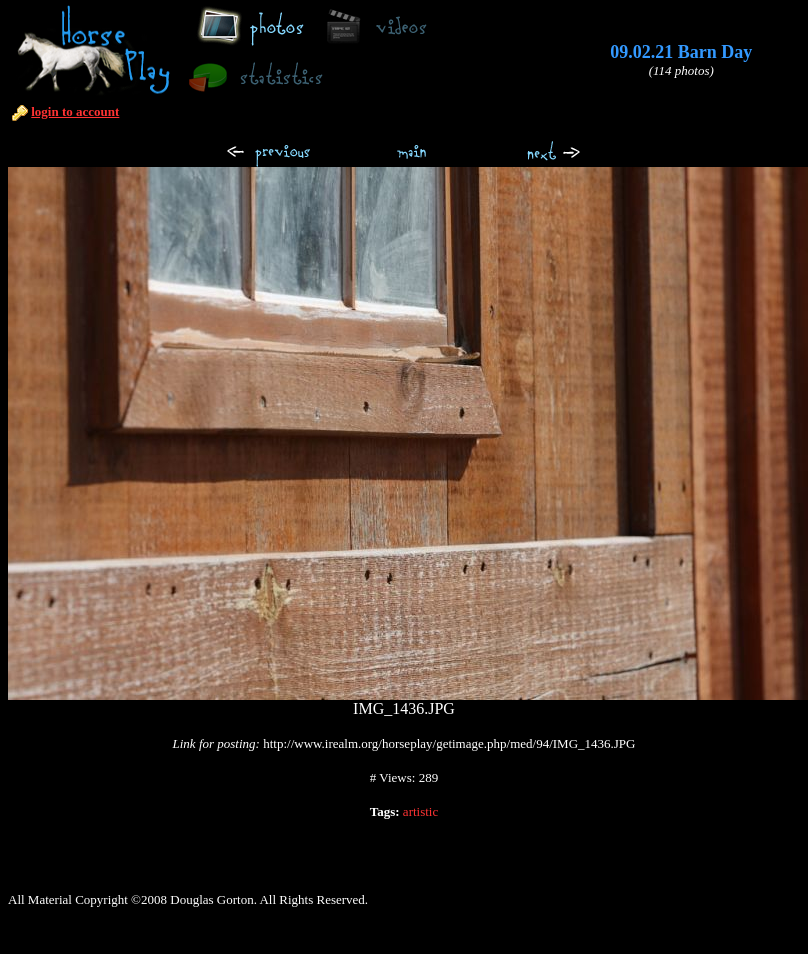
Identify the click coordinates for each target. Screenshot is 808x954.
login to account (75, 111)
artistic (420, 811)
